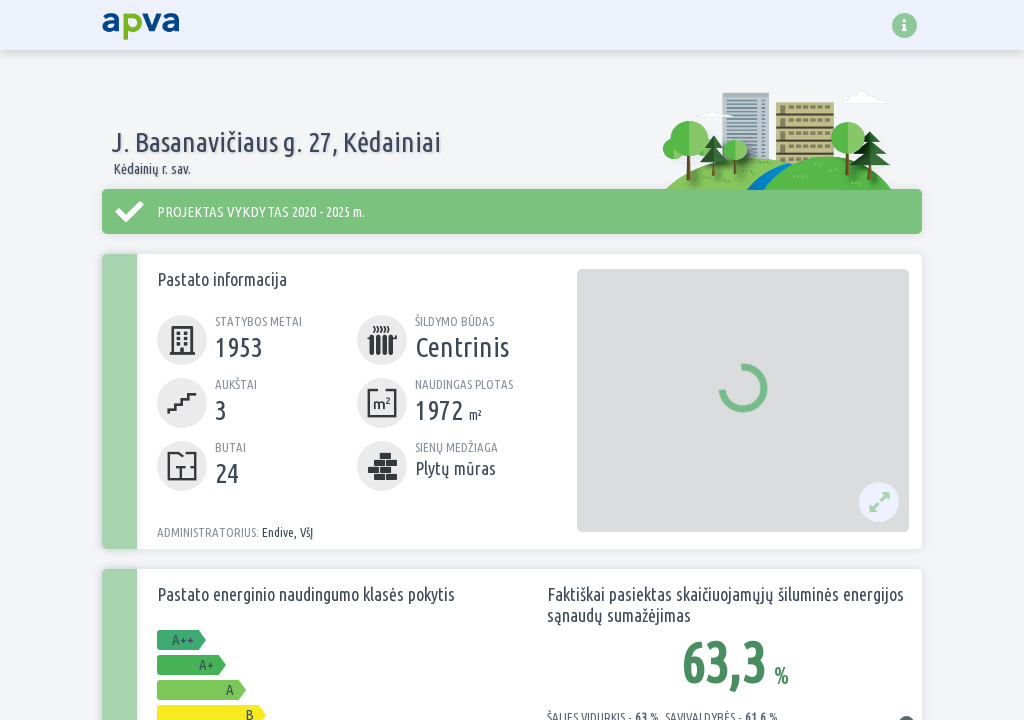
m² (474, 415)
